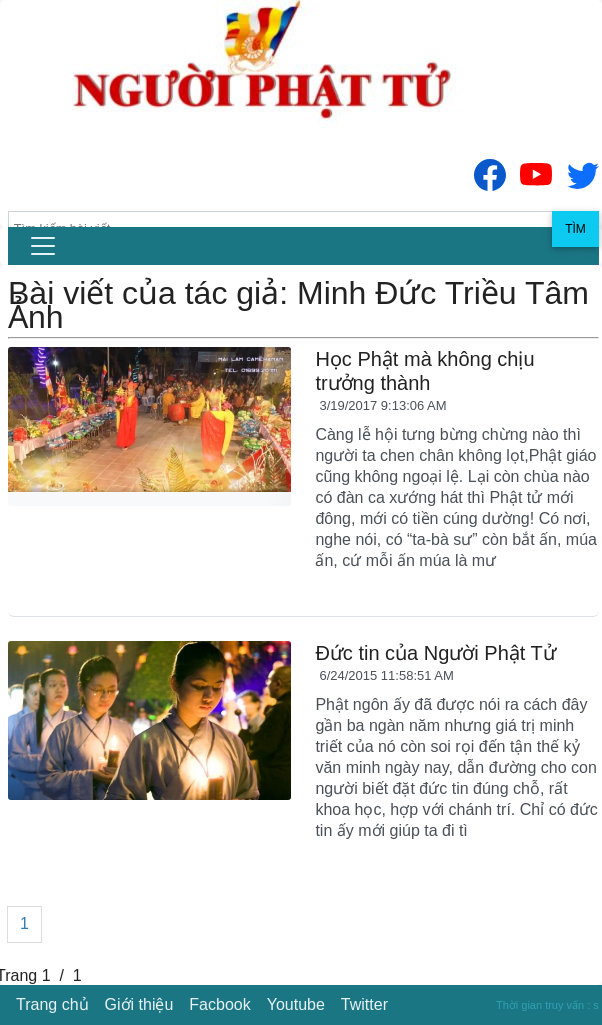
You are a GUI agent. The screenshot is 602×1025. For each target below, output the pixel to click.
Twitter (364, 1004)
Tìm (575, 229)
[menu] (43, 246)
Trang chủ (52, 1004)
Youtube (296, 1004)
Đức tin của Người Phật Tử (435, 653)
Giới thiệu (139, 1004)
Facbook (219, 1004)
